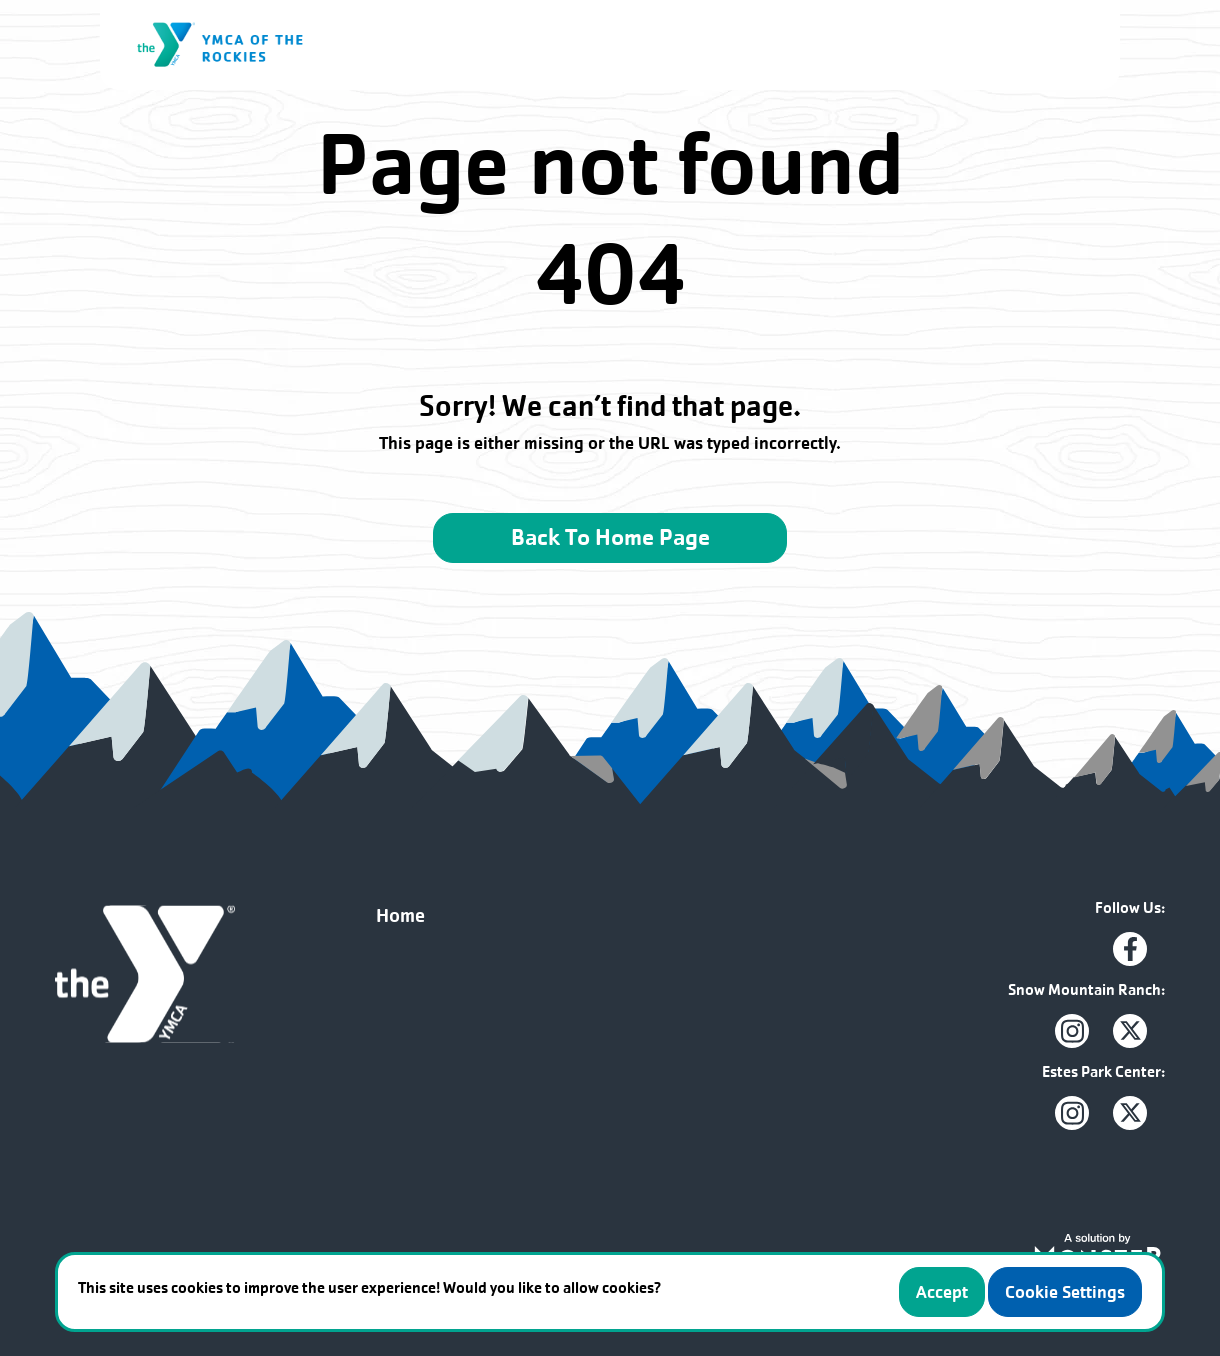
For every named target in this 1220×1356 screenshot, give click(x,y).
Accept (942, 1292)
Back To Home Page (610, 537)
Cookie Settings (1065, 1292)
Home (400, 916)
